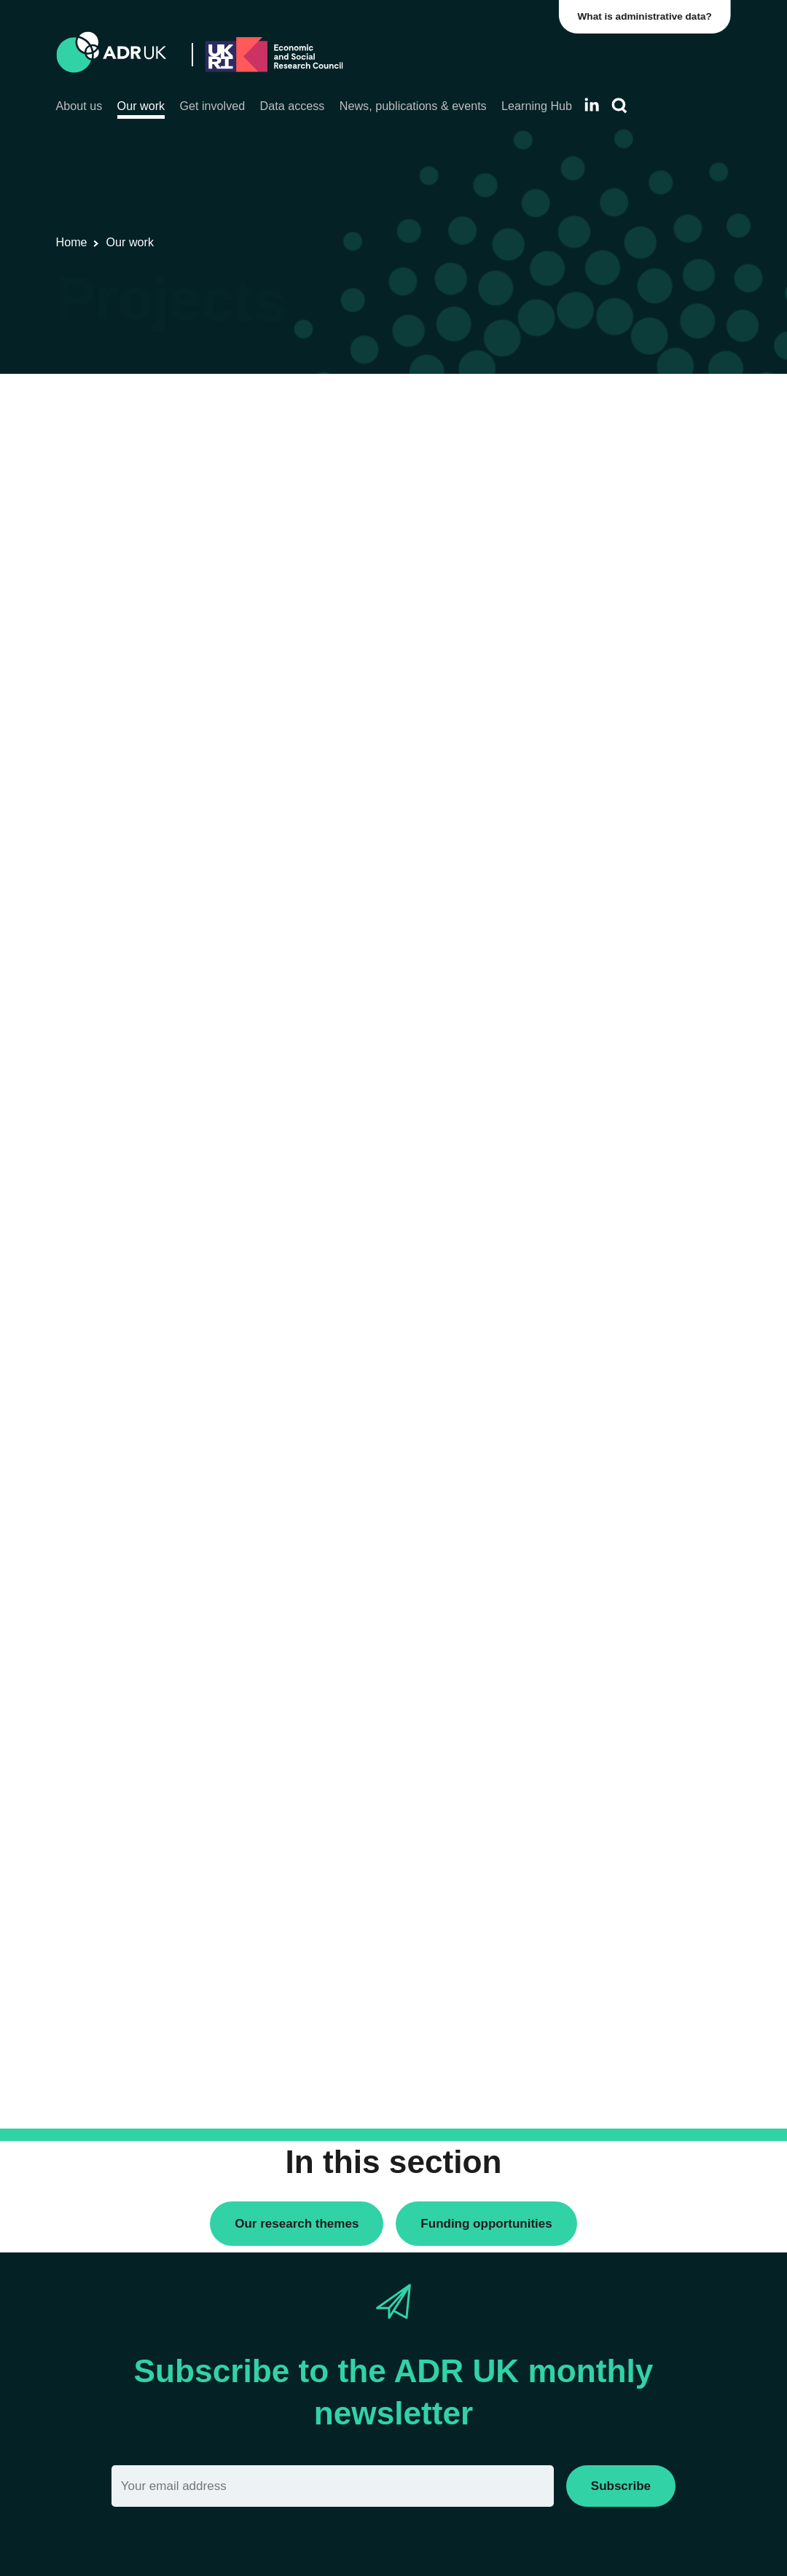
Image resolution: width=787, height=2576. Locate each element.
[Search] (619, 106)
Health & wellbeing (605, 1176)
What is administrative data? (646, 16)
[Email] (332, 2486)
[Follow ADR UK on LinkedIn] (591, 104)
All (566, 410)
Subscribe (621, 2486)
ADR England (593, 747)
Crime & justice (596, 1109)
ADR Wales (588, 772)
